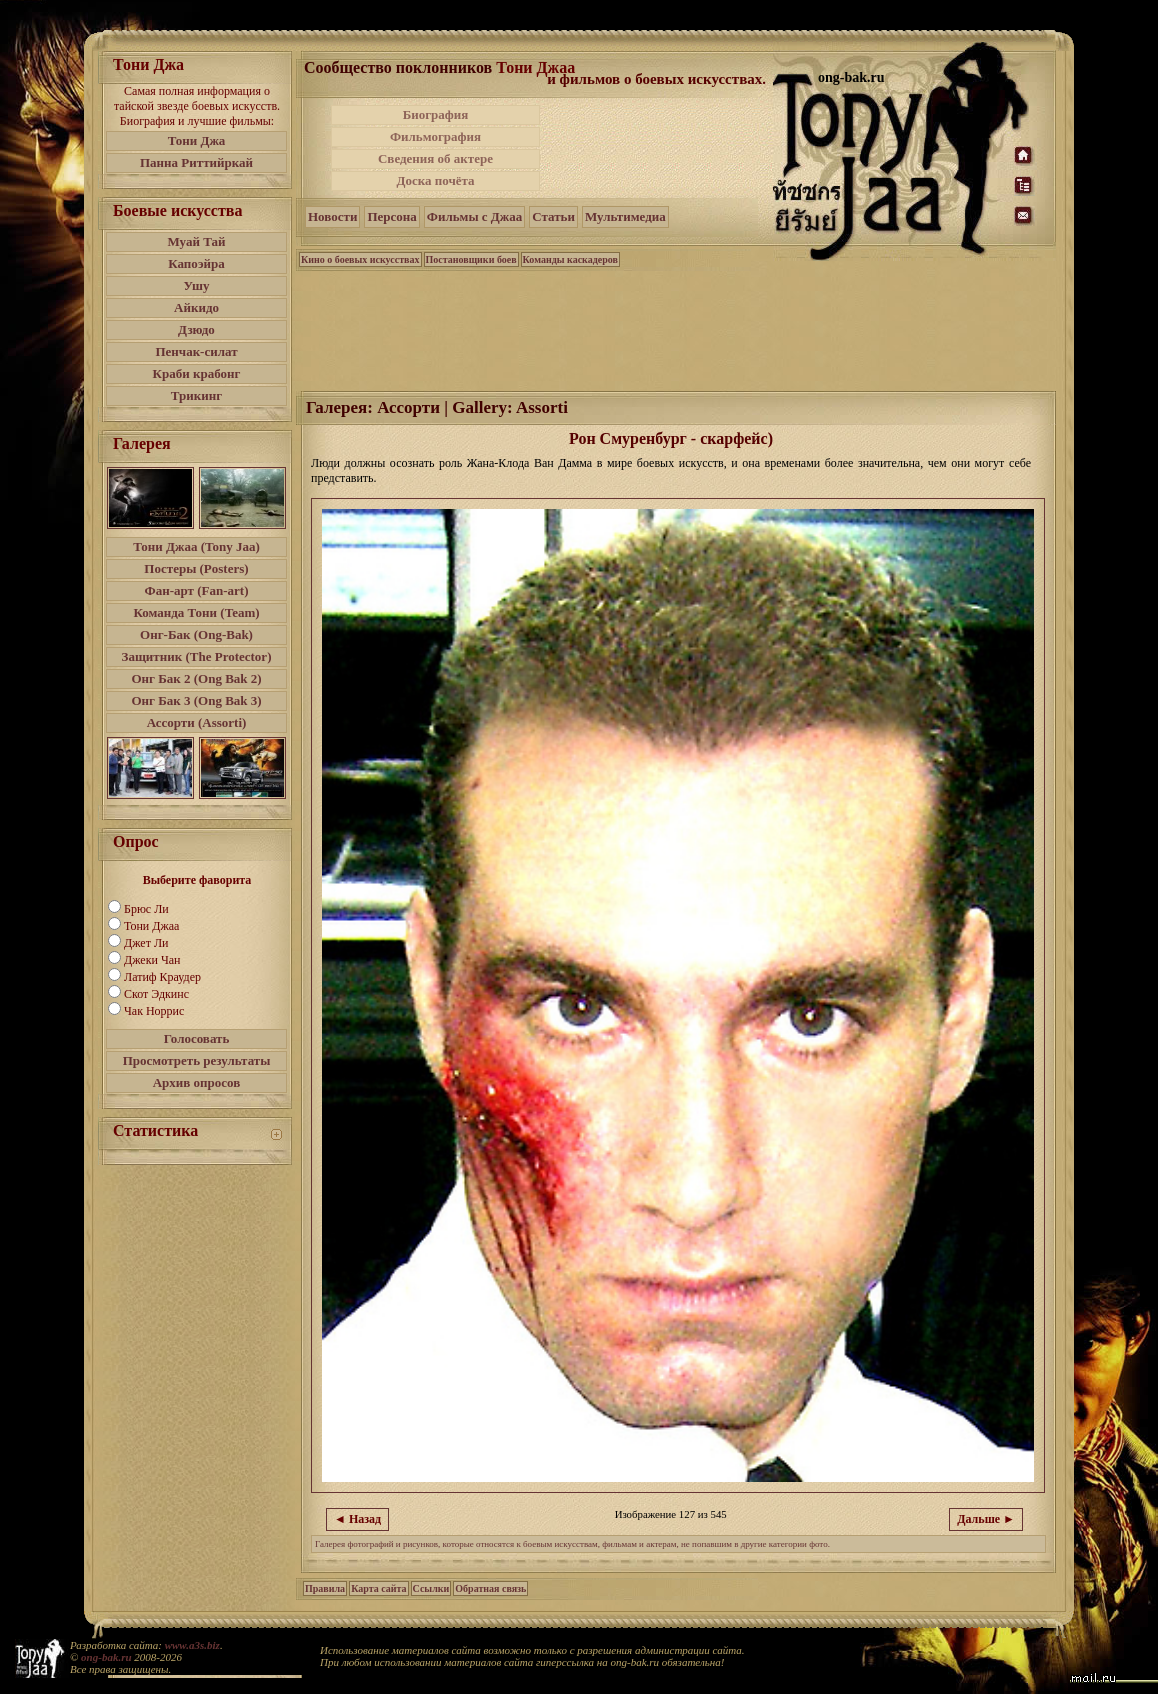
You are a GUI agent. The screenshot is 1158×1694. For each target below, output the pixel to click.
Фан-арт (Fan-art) (197, 590)
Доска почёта (435, 180)
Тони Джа (197, 140)
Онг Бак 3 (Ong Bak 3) (196, 700)
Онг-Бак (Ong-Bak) (196, 634)
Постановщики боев (471, 259)
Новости (332, 216)
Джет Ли (146, 943)
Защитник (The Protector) (197, 656)
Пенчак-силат (196, 351)
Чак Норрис (154, 1011)
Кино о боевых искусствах (360, 259)
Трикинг (196, 395)
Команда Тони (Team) (196, 612)
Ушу (197, 285)
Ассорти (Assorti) (197, 722)
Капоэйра (196, 263)
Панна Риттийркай (196, 162)
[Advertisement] (658, 148)
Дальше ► (986, 1519)
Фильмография (435, 136)
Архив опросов (197, 1082)
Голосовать (197, 1038)
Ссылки (431, 1588)
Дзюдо (196, 329)
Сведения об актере (435, 158)
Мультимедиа (625, 216)
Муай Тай (196, 241)
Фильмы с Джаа (474, 216)
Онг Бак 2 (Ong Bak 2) (196, 678)
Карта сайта (378, 1588)
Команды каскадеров (570, 259)
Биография (436, 114)
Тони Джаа (151, 926)
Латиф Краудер (162, 977)
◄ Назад (357, 1519)
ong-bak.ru (106, 1657)
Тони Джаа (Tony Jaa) (196, 546)
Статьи (553, 216)
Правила (325, 1588)
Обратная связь (490, 1588)
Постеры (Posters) (196, 568)
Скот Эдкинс (156, 994)
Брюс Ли (146, 909)
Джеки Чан (152, 960)
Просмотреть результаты (197, 1060)
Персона (391, 216)
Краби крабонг (197, 373)
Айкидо (196, 307)
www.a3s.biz (192, 1645)
